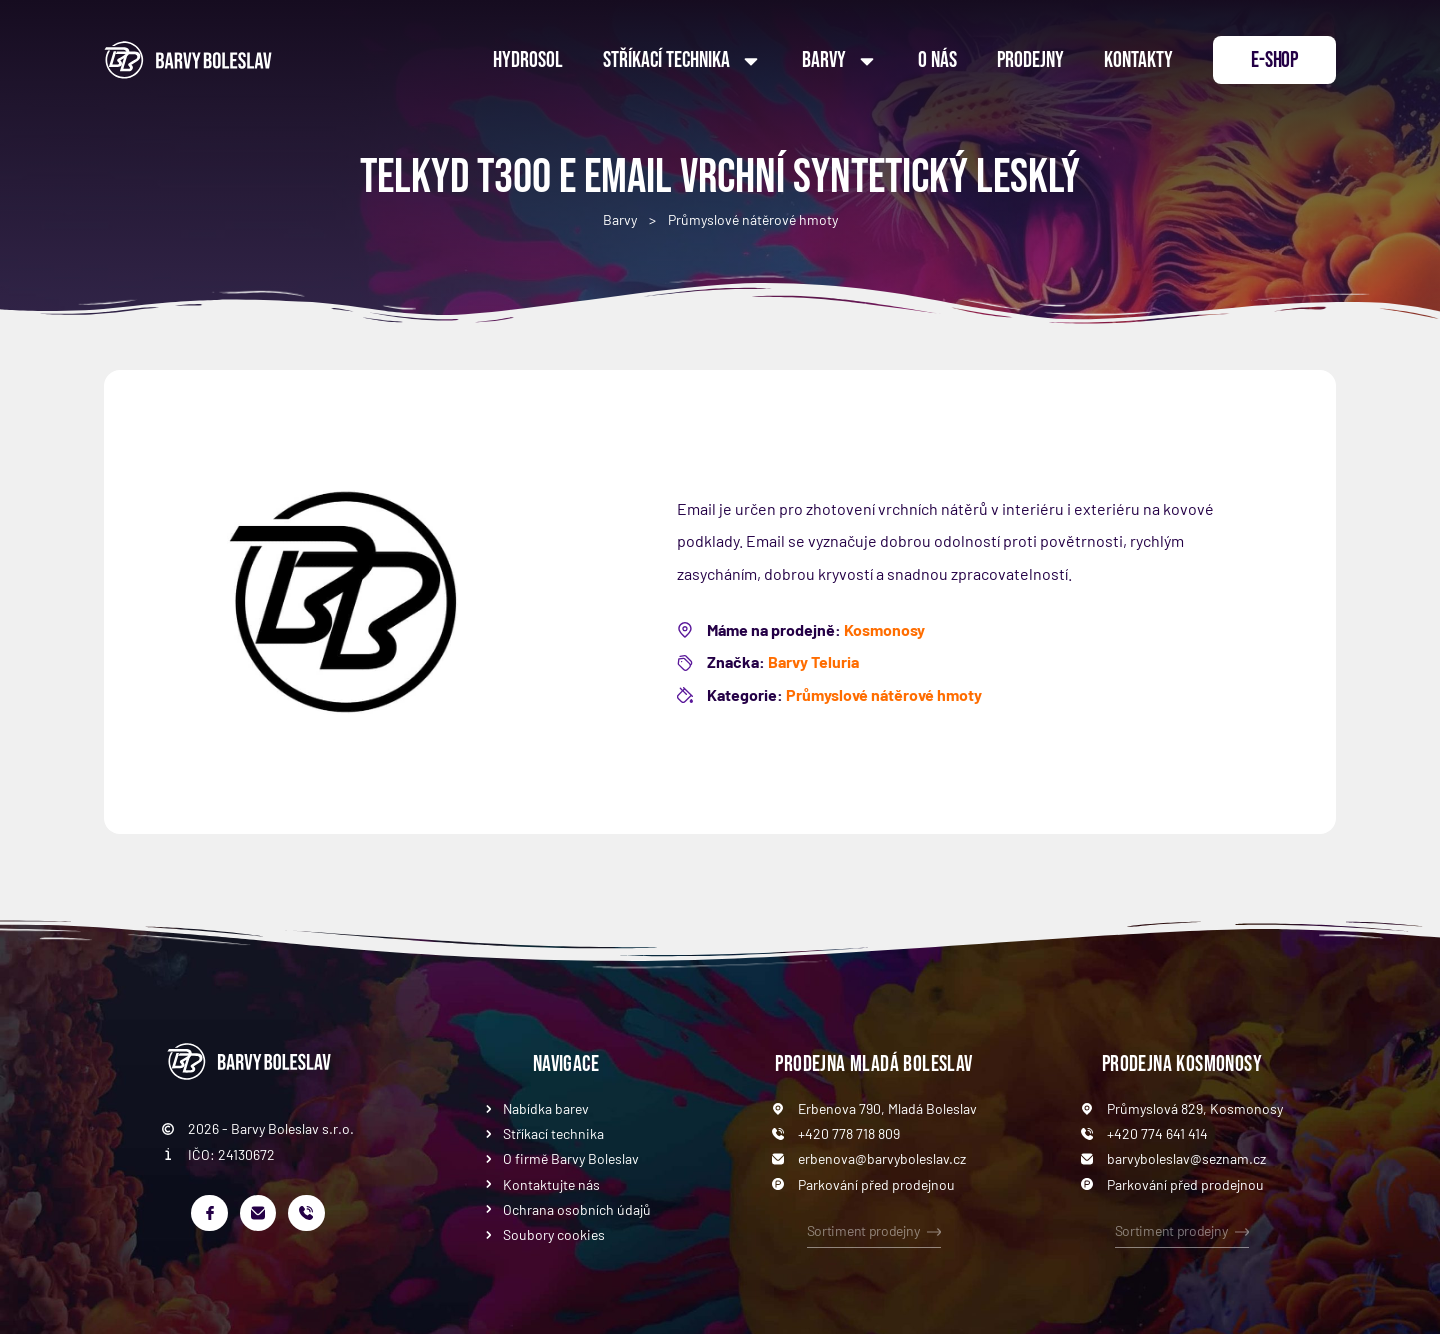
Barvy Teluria (813, 661)
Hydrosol (528, 60)
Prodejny (1030, 60)
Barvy (840, 61)
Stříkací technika (682, 61)
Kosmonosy (884, 629)
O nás (937, 60)
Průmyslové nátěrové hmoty (753, 219)
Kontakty (1138, 60)
